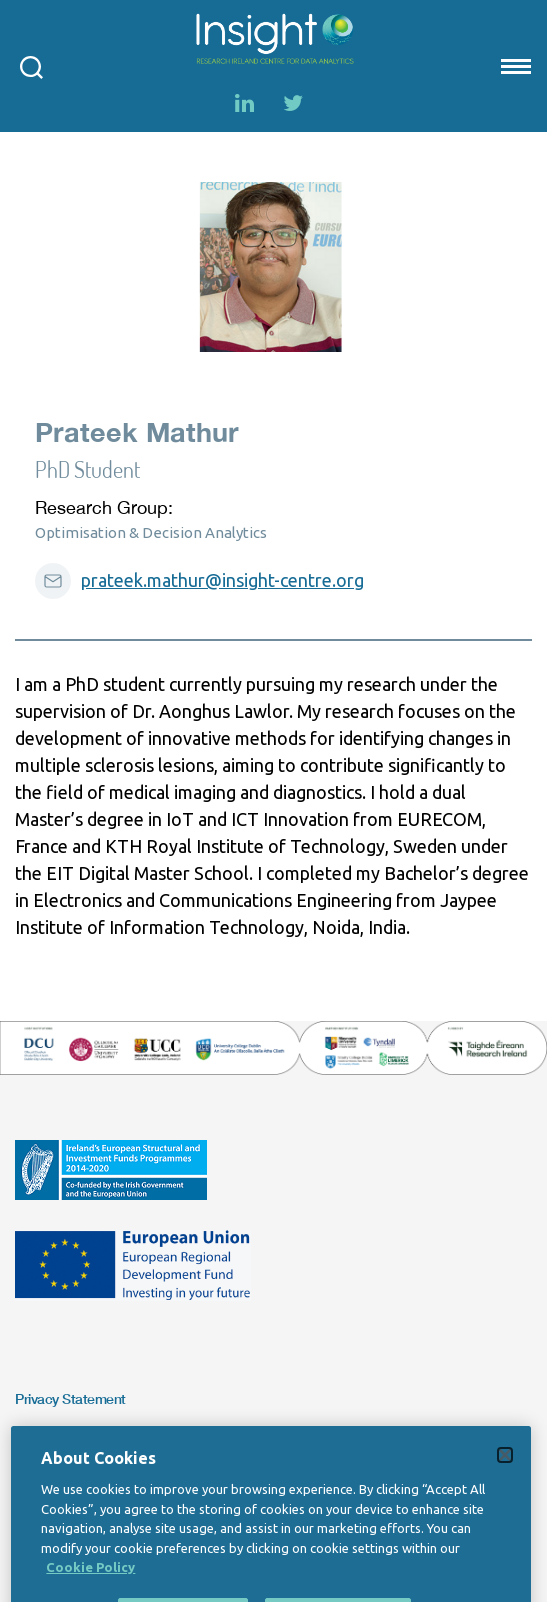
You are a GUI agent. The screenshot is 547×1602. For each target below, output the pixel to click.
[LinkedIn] (245, 103)
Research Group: (104, 507)
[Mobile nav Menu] (514, 66)
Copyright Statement (78, 1442)
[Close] (505, 1477)
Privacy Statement (70, 1398)
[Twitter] (293, 103)
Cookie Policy (90, 1589)
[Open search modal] (31, 66)
